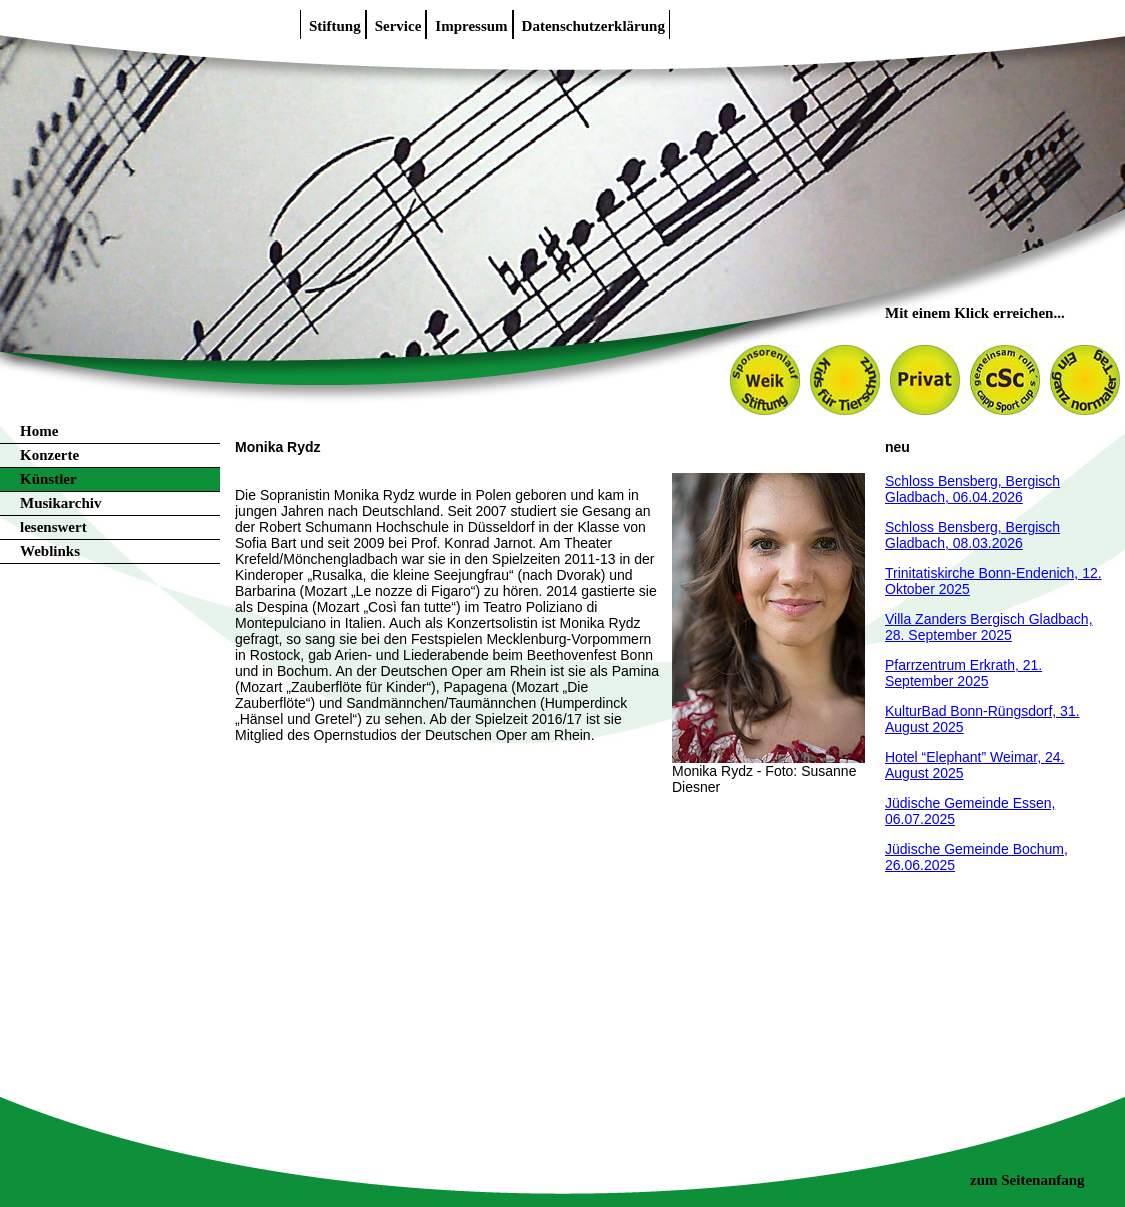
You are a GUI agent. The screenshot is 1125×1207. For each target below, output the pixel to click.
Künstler (48, 479)
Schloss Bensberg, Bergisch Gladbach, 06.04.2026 (972, 489)
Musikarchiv (60, 503)
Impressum (471, 26)
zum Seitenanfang (1027, 1180)
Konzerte (49, 455)
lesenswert (53, 527)
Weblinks (50, 551)
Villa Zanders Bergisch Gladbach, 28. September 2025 (989, 627)
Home (39, 431)
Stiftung (335, 26)
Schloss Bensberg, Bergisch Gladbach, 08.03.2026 (972, 535)
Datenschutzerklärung (593, 26)
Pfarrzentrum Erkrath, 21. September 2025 (963, 673)
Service (398, 26)
